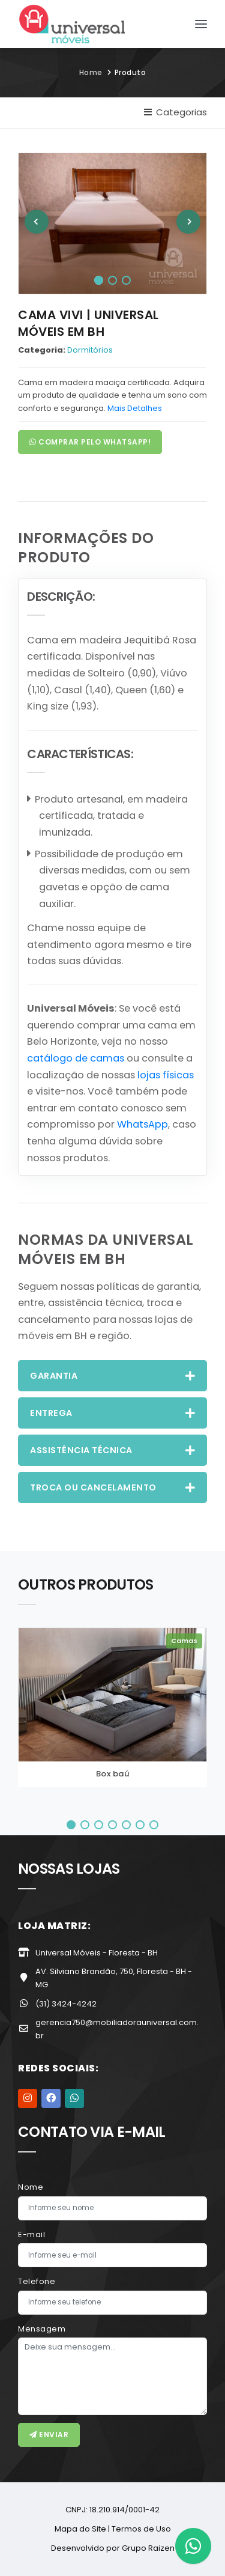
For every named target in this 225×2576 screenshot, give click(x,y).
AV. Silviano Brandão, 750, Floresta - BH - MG (113, 1978)
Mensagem (41, 2328)
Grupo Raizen (148, 2548)
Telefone (36, 2281)
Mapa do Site (80, 2529)
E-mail (31, 2234)
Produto (130, 72)
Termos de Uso (141, 2529)
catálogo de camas (75, 1058)
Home (91, 72)
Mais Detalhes (134, 408)
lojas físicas (165, 1075)
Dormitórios (90, 350)
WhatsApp (142, 1124)
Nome (30, 2187)
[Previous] (37, 222)
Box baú (113, 1773)
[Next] (188, 222)
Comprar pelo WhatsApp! (90, 442)
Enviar (48, 2434)
